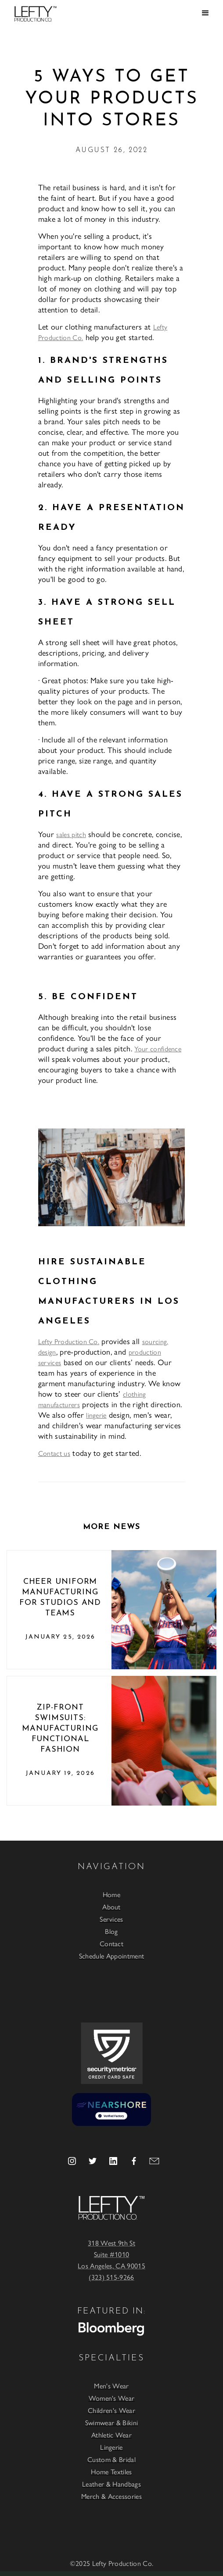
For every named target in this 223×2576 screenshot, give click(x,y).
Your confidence (157, 1048)
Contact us (54, 1453)
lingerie (96, 1415)
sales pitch (71, 834)
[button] (205, 13)
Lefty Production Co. (68, 1341)
